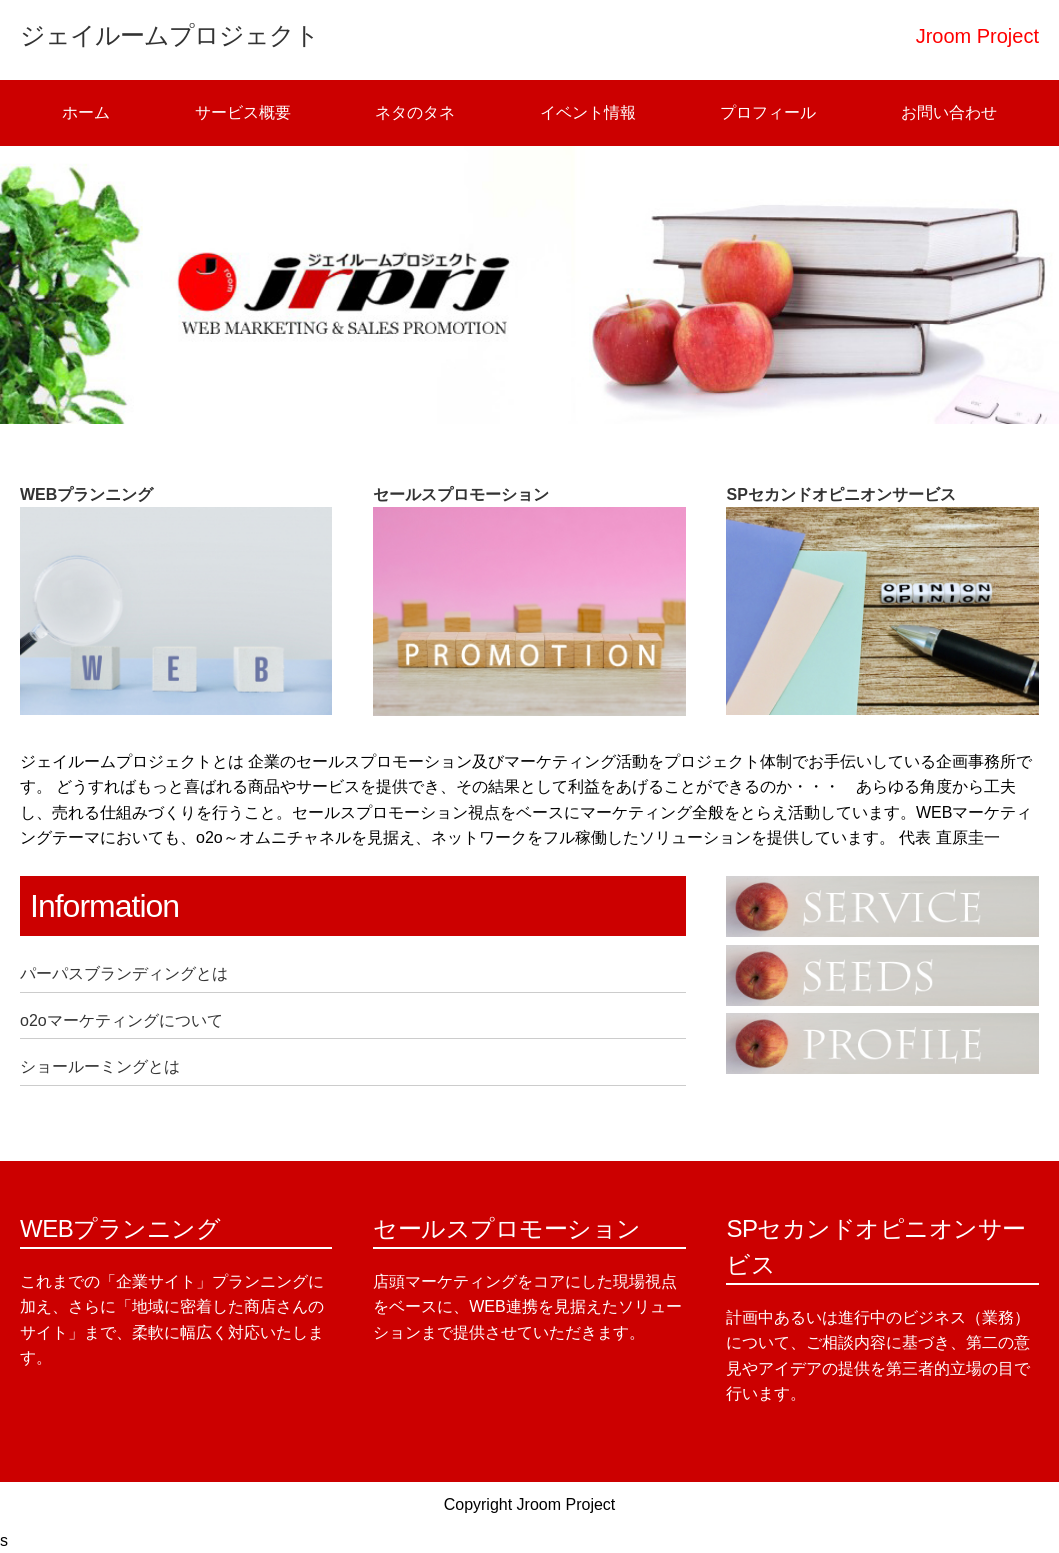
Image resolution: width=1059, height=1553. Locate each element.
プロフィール (768, 112)
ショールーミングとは (100, 1066)
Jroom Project (566, 1504)
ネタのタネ (415, 112)
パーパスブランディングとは (124, 973)
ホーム (86, 112)
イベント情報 (588, 112)
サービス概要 (243, 112)
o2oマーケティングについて (121, 1020)
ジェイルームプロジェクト (169, 35)
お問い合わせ (949, 112)
